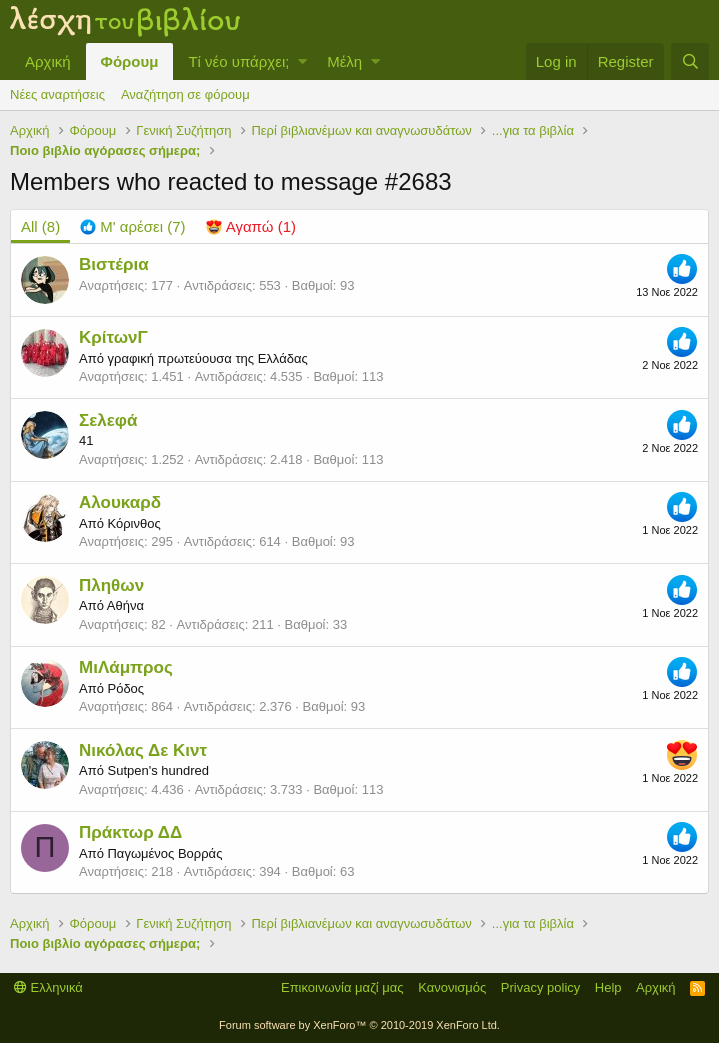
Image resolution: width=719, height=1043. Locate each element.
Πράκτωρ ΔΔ (130, 832)
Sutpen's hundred (158, 770)
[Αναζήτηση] (690, 61)
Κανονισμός (452, 987)
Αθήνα (125, 605)
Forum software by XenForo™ (359, 1025)
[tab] (132, 226)
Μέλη (344, 61)
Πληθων (111, 585)
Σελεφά (108, 420)
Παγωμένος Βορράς (164, 853)
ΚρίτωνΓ (113, 337)
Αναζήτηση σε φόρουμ (185, 94)
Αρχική (48, 61)
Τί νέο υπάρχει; (238, 61)
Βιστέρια (114, 264)
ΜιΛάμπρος (126, 667)
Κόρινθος (133, 523)
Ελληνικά (48, 987)
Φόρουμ (130, 61)
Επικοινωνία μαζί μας (342, 987)
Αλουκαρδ (120, 502)
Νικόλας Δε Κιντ (143, 750)
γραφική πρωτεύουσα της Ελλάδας (207, 358)
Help (608, 987)
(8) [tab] (40, 226)
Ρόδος (125, 688)
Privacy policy (540, 987)
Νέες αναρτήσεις (57, 94)
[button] (302, 61)
